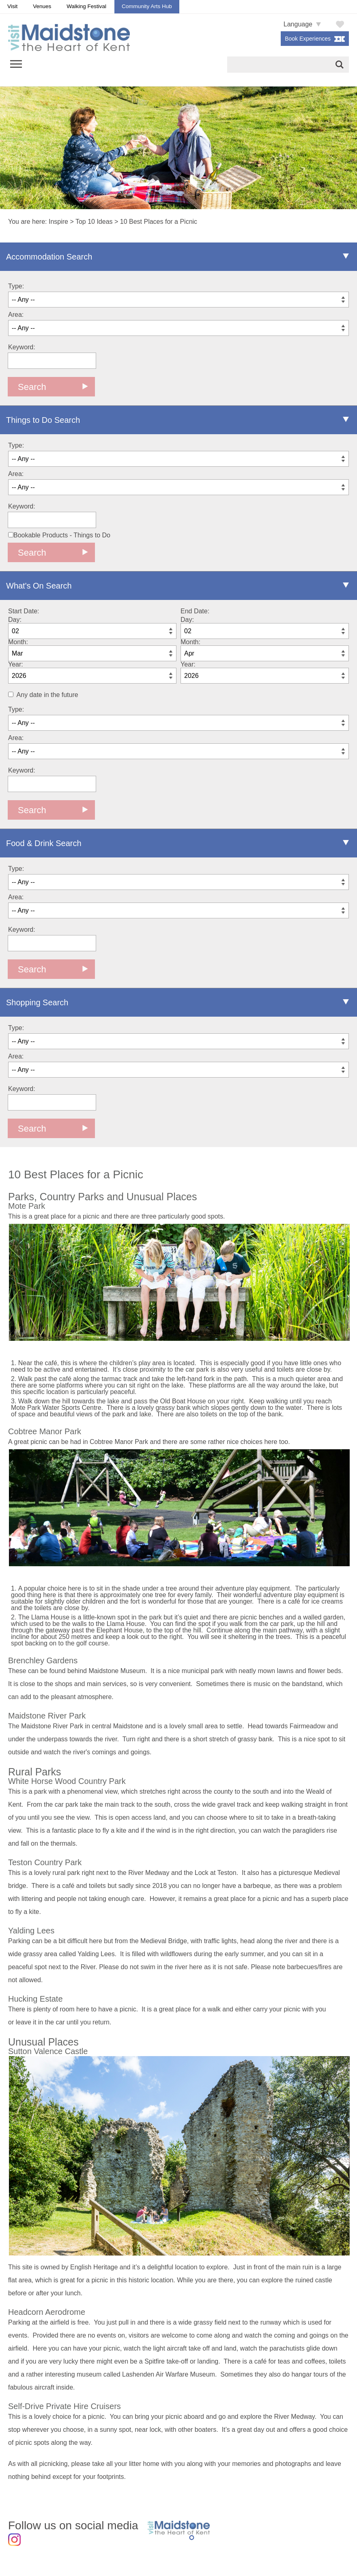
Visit (12, 6)
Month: (18, 642)
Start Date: (23, 611)
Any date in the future (47, 694)
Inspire (58, 221)
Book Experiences (308, 38)
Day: (15, 619)
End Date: (195, 611)
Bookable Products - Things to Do (59, 535)
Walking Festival (86, 6)
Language (298, 24)
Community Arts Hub (147, 6)
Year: (15, 664)
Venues (42, 6)
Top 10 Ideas (94, 221)
